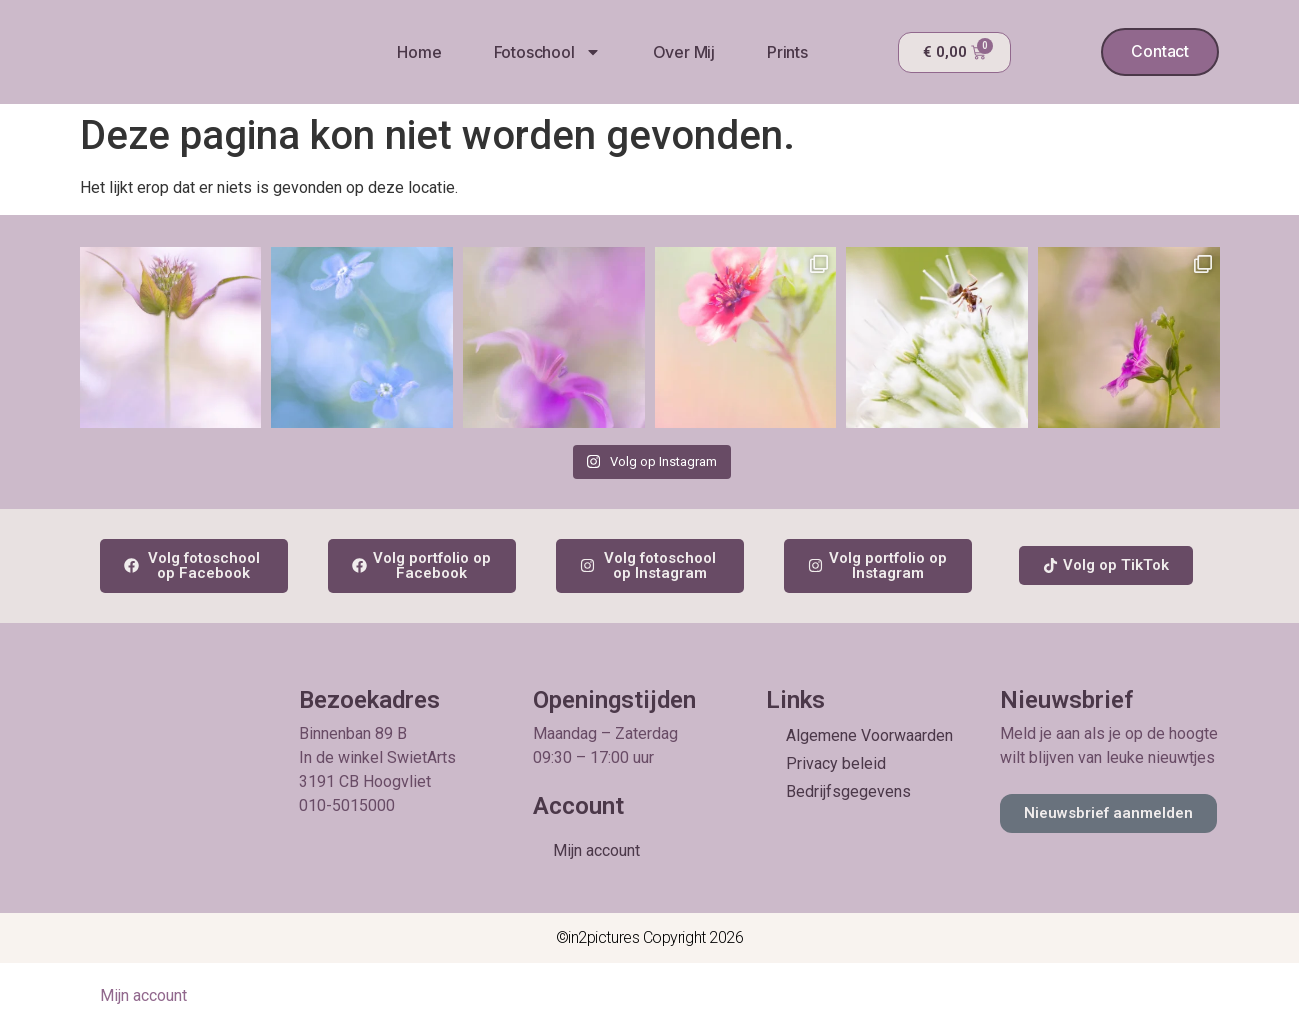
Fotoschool (546, 52)
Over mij (683, 52)
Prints (786, 52)
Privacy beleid (836, 763)
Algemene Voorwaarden (869, 735)
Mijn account (596, 850)
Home (418, 52)
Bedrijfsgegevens (848, 791)
